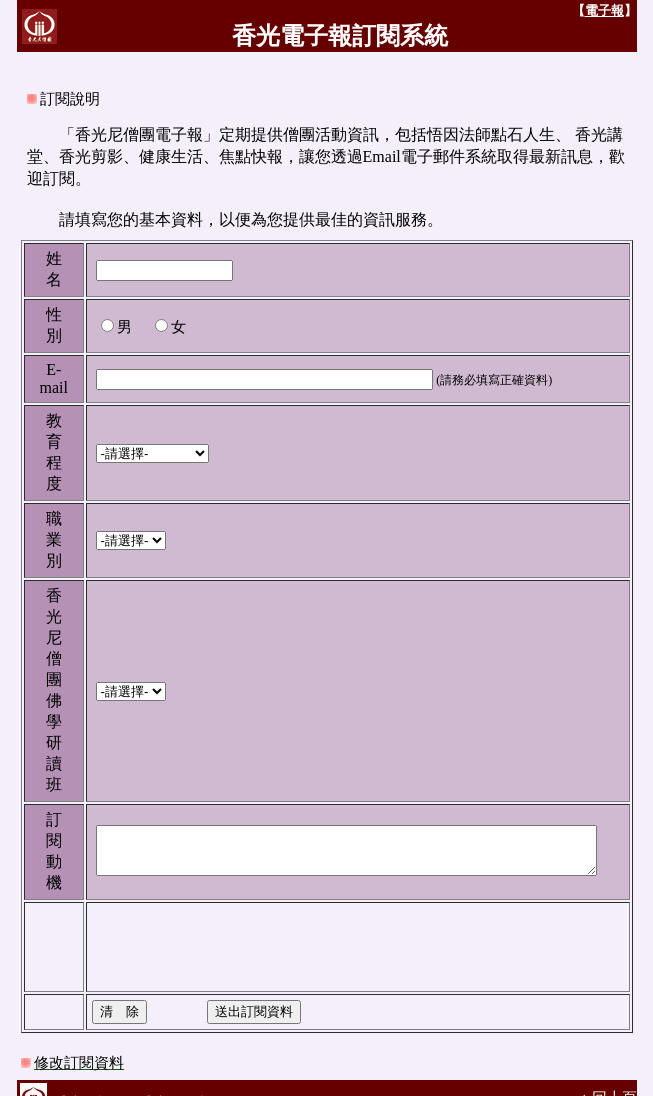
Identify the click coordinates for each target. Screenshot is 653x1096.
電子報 (620, 10)
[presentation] (227, 925)
